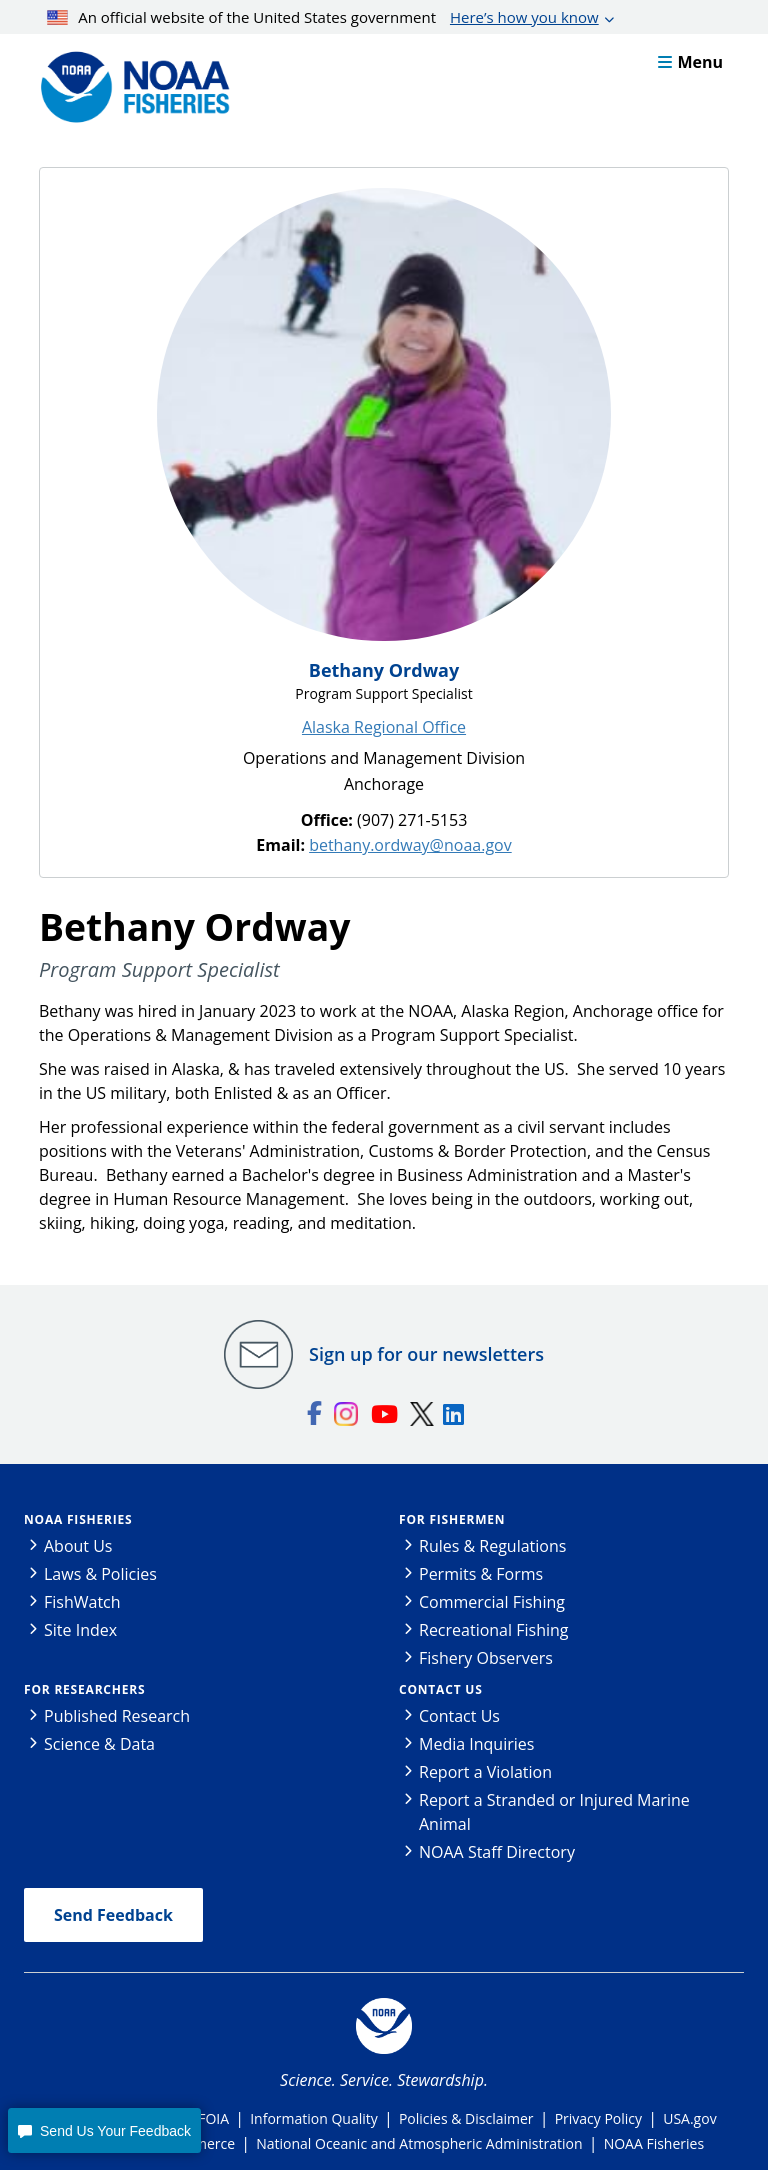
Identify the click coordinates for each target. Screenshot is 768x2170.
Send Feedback (113, 1915)
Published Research (117, 1716)
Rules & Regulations (492, 1546)
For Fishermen (452, 1519)
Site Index (80, 1630)
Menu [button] (690, 62)
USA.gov (689, 2118)
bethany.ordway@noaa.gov (410, 845)
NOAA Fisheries (78, 1519)
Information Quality (314, 2118)
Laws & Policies (100, 1574)
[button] (104, 2130)
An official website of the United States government (323, 17)
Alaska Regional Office (384, 727)
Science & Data (99, 1744)
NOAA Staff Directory (497, 1852)
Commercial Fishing (492, 1602)
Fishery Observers (486, 1658)
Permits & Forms (481, 1574)
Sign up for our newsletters (426, 1354)
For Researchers (84, 1689)
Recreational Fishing (493, 1630)
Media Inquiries (476, 1744)
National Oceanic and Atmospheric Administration (419, 2143)
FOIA (213, 2118)
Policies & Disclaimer (466, 2118)
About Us (78, 1546)
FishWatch (82, 1602)
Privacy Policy (598, 2118)
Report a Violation (485, 1772)
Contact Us (441, 1689)
